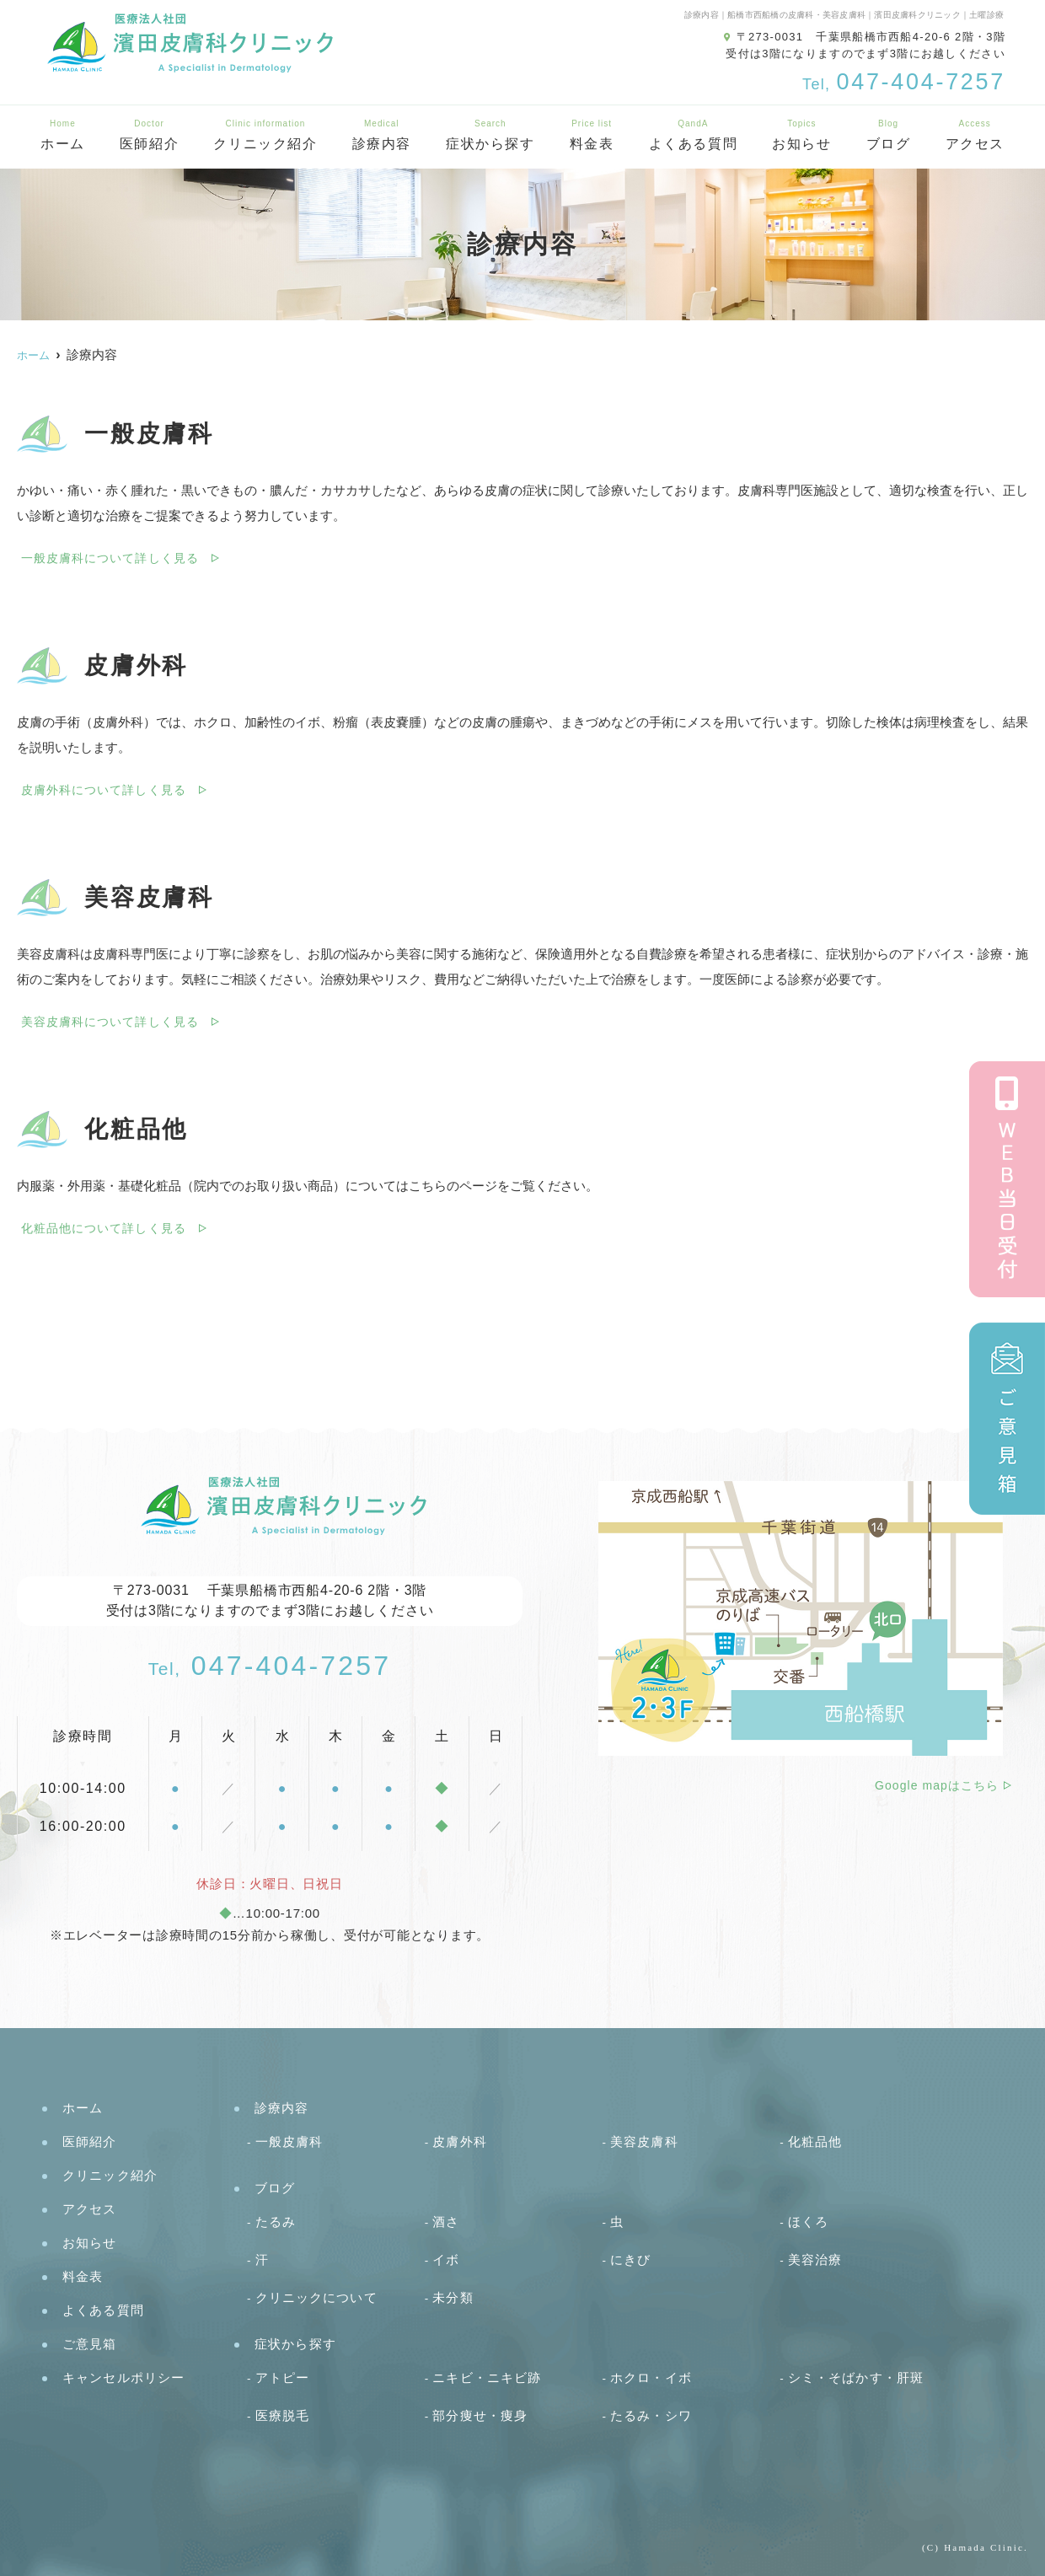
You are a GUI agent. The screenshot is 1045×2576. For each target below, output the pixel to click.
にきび (630, 2259)
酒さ (445, 2221)
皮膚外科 (459, 2141)
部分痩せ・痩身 (480, 2415)
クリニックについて (316, 2297)
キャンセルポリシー (123, 2377)
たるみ (275, 2221)
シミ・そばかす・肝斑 (856, 2377)
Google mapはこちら (937, 1785)
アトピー (282, 2377)
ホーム (62, 135)
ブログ (888, 135)
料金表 (592, 135)
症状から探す (490, 135)
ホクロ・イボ (651, 2377)
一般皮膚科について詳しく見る (110, 558)
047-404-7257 (270, 1665)
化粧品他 (815, 2141)
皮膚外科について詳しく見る (103, 790)
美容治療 (815, 2259)
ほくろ (808, 2221)
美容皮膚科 (644, 2141)
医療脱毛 (282, 2415)
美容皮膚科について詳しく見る (110, 1021)
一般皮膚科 (289, 2141)
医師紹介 (149, 135)
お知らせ (801, 135)
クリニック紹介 (265, 135)
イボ (445, 2259)
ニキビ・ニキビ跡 (486, 2377)
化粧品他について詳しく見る (103, 1228)
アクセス (89, 2209)
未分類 (452, 2297)
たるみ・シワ (651, 2415)
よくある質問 (693, 135)
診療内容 (381, 135)
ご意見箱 (89, 2344)
